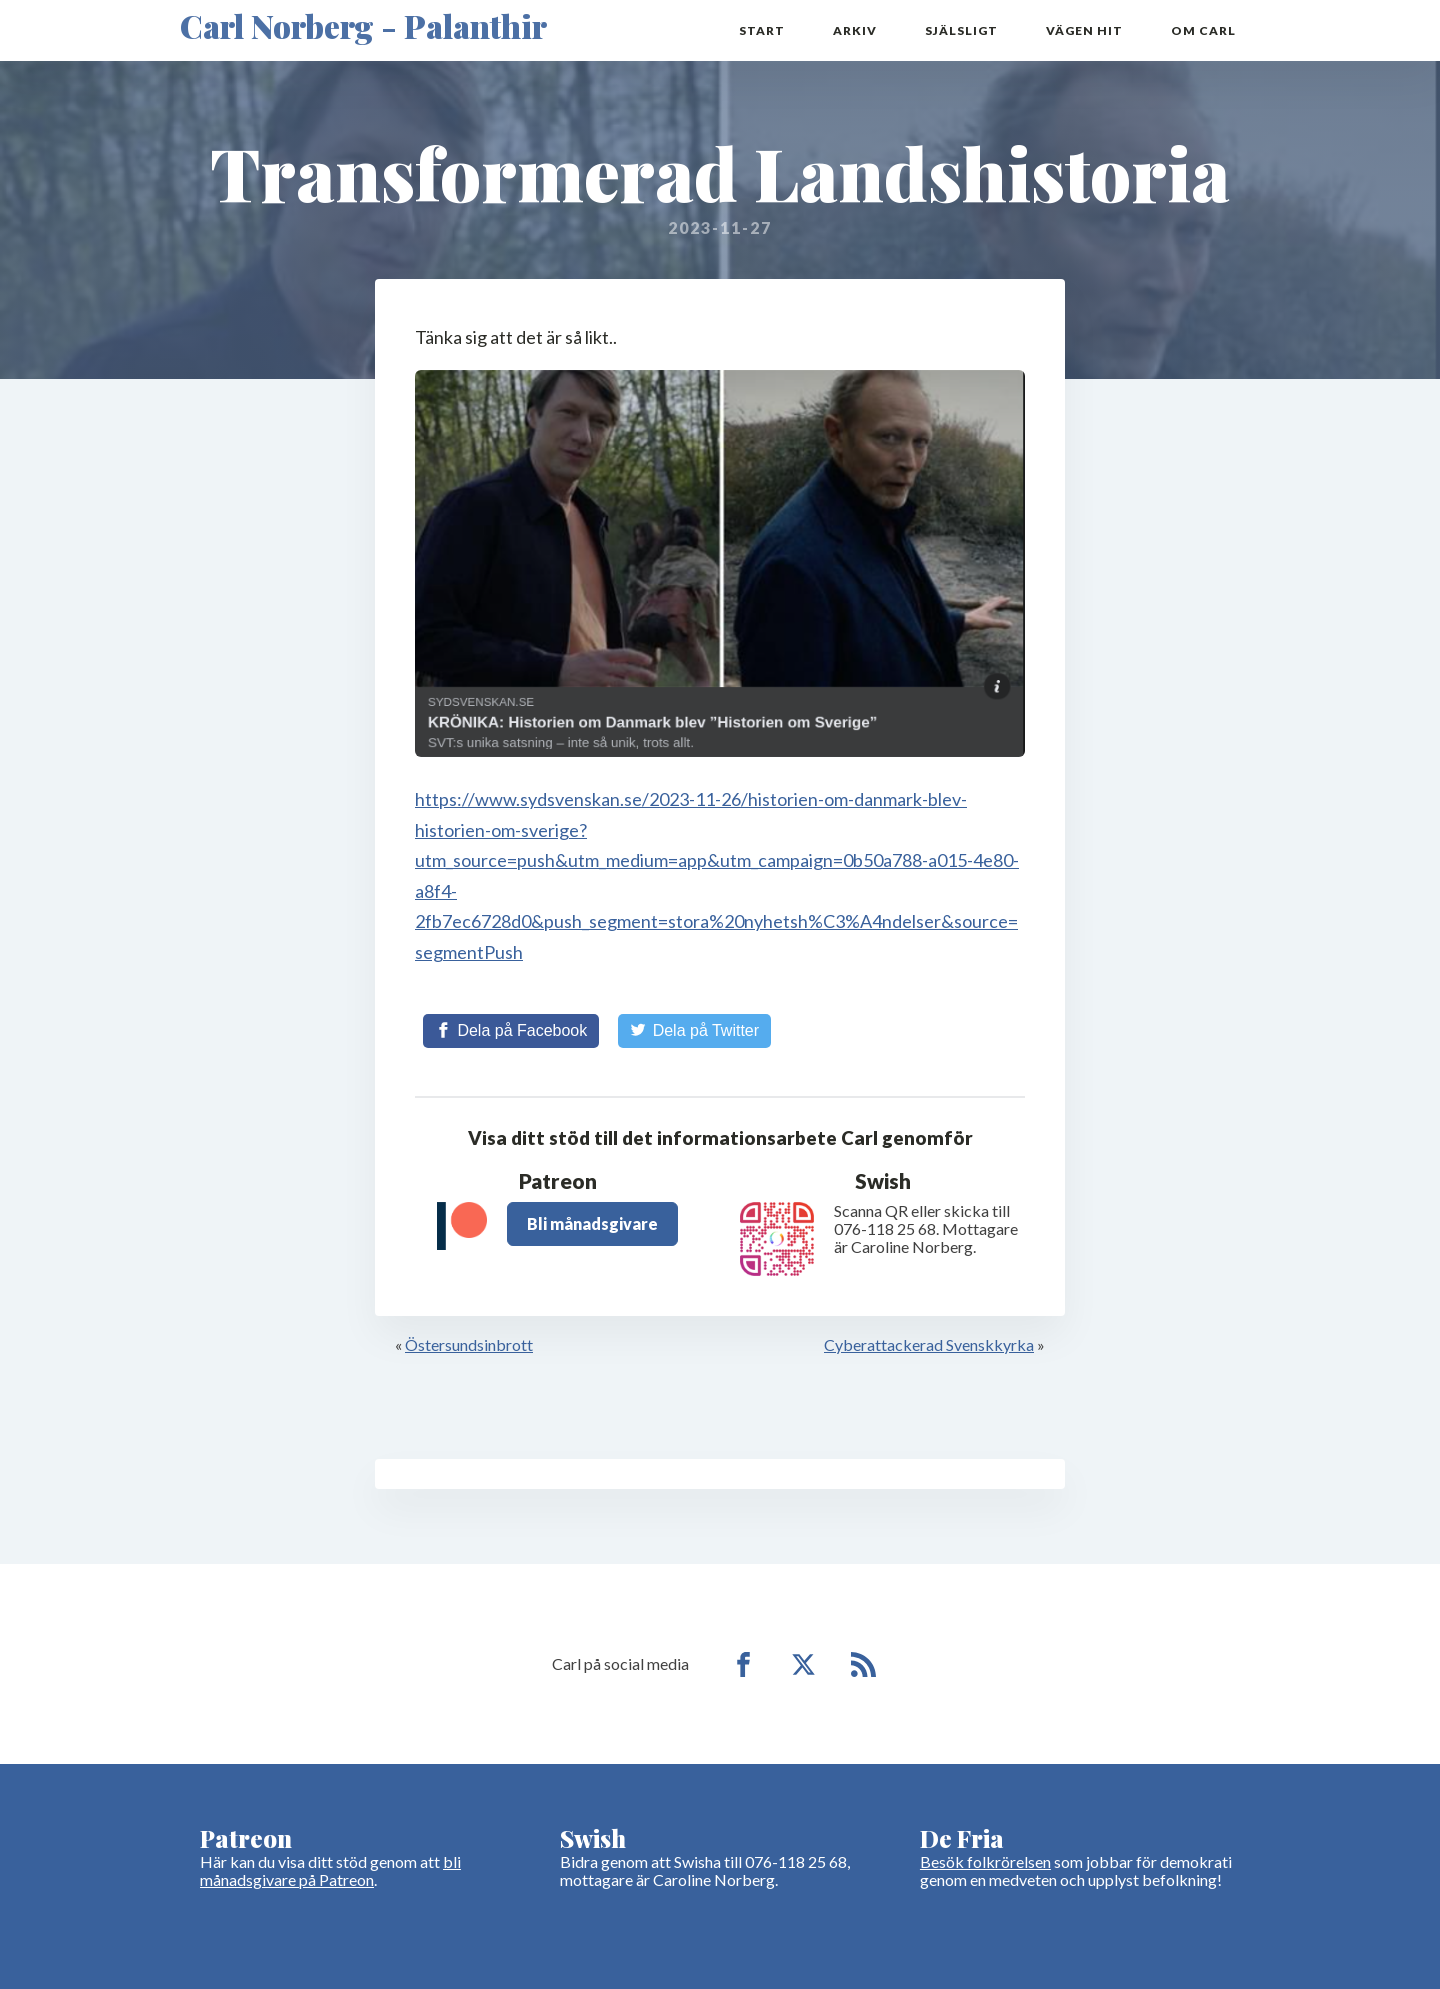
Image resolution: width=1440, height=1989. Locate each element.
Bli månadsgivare (592, 1223)
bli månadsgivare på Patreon (330, 1870)
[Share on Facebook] (511, 1031)
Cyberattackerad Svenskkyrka (929, 1344)
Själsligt (961, 30)
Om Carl (1203, 30)
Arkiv (855, 30)
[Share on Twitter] (694, 1031)
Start (762, 30)
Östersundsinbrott (469, 1344)
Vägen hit (1084, 30)
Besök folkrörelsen (985, 1861)
